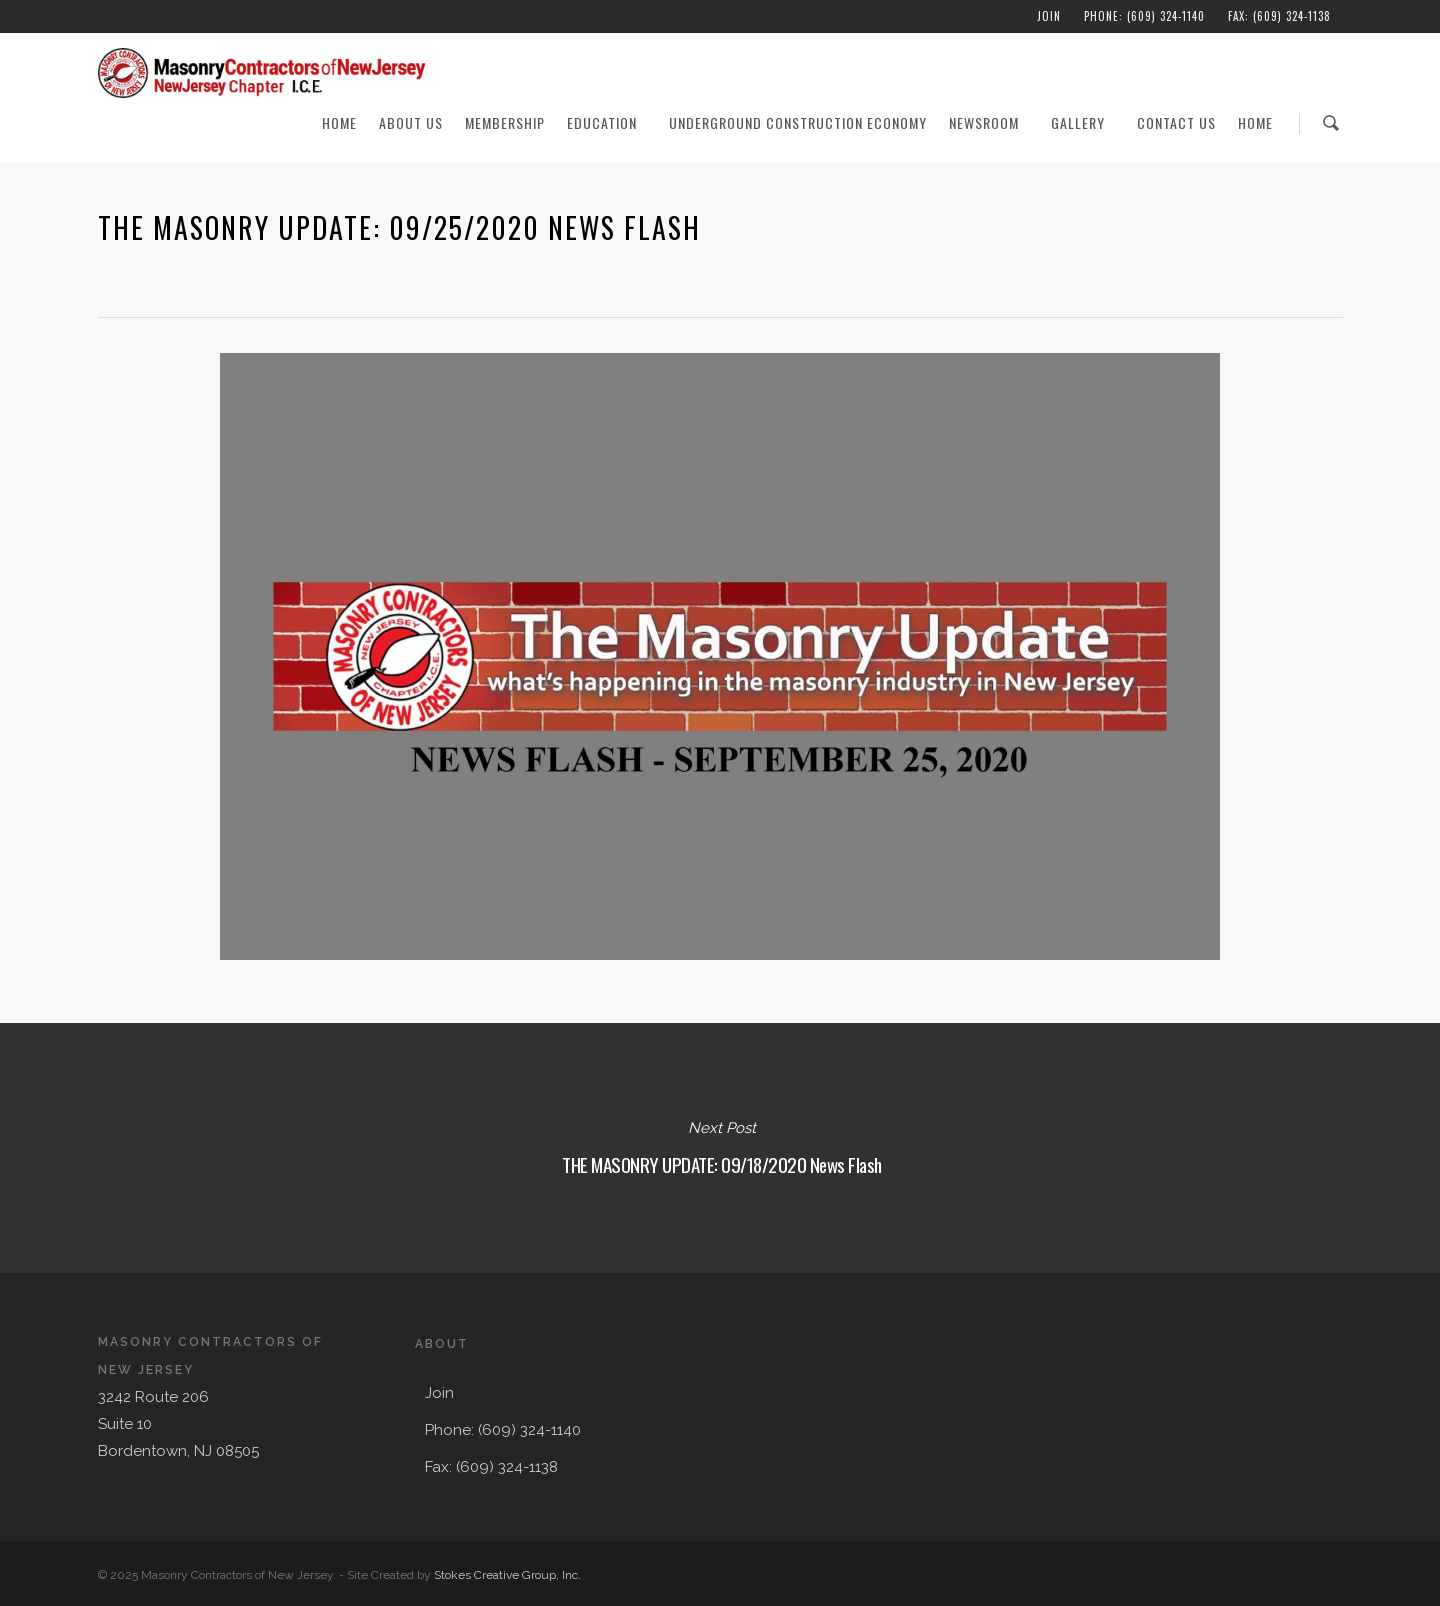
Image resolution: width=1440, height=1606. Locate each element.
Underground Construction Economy (798, 122)
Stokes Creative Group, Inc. (507, 1575)
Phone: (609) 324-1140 (1144, 16)
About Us (411, 122)
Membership (505, 122)
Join (1049, 16)
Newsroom (993, 122)
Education (611, 122)
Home (339, 122)
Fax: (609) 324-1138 (1279, 16)
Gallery (1087, 122)
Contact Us (1176, 122)
